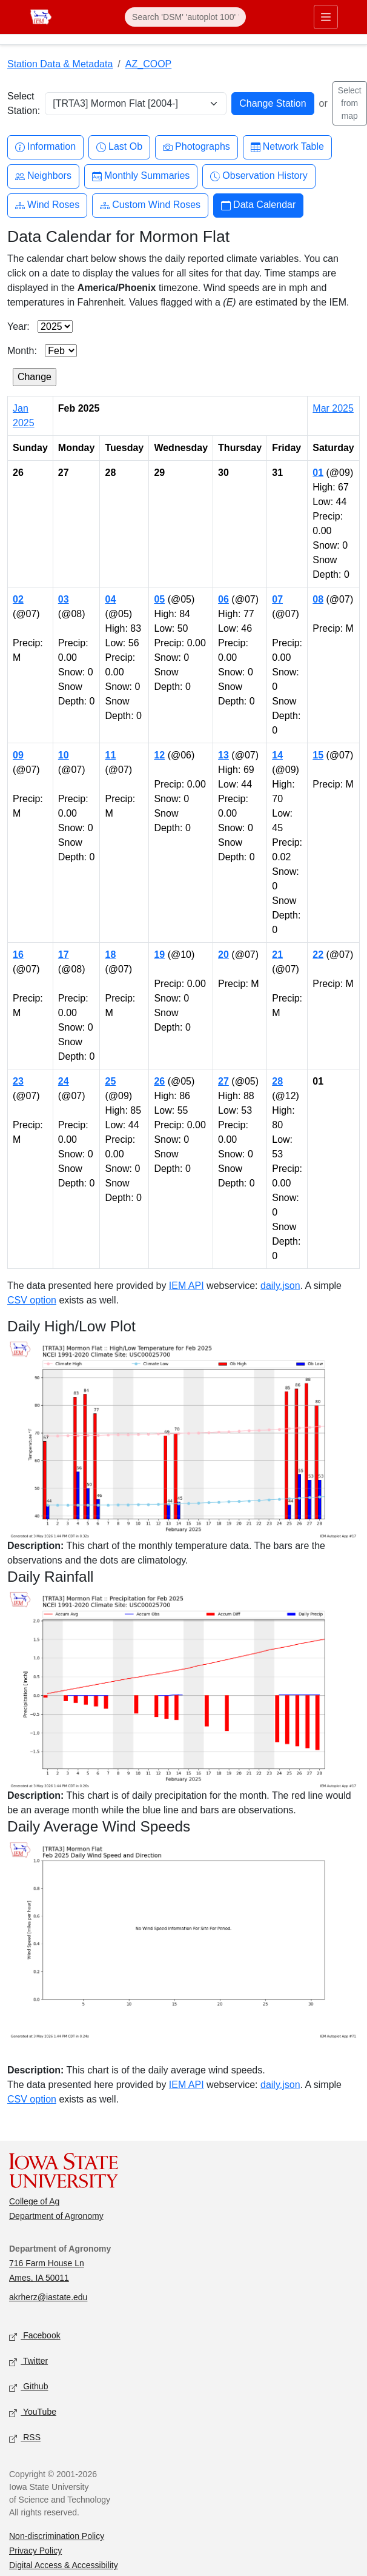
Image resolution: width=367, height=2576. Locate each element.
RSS (25, 2438)
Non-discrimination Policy (56, 2536)
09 (18, 755)
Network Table (287, 147)
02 (18, 599)
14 (277, 755)
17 (63, 954)
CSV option (31, 1300)
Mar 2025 (333, 408)
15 (317, 755)
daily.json (280, 1285)
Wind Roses (47, 205)
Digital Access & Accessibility (63, 2565)
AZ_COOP (148, 64)
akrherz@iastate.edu (48, 2297)
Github (28, 2387)
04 (110, 599)
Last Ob (119, 147)
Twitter (28, 2362)
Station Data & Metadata (60, 64)
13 (223, 755)
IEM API (186, 1285)
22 (317, 954)
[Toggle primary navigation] (326, 17)
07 (277, 599)
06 (223, 599)
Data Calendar (258, 205)
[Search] (185, 17)
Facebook (35, 2336)
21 (277, 954)
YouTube (32, 2412)
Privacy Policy (35, 2550)
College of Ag (34, 2201)
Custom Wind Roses (150, 205)
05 (159, 599)
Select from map (350, 103)
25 (110, 1081)
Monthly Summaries (141, 176)
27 (223, 1081)
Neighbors (43, 176)
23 (18, 1081)
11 (110, 755)
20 (223, 954)
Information (45, 147)
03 (63, 599)
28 (277, 1081)
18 (110, 954)
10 (63, 755)
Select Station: (23, 103)
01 (317, 472)
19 (159, 954)
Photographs (196, 147)
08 (317, 599)
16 (18, 954)
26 (159, 1081)
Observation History (259, 176)
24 (63, 1081)
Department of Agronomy (56, 2216)
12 (159, 755)
